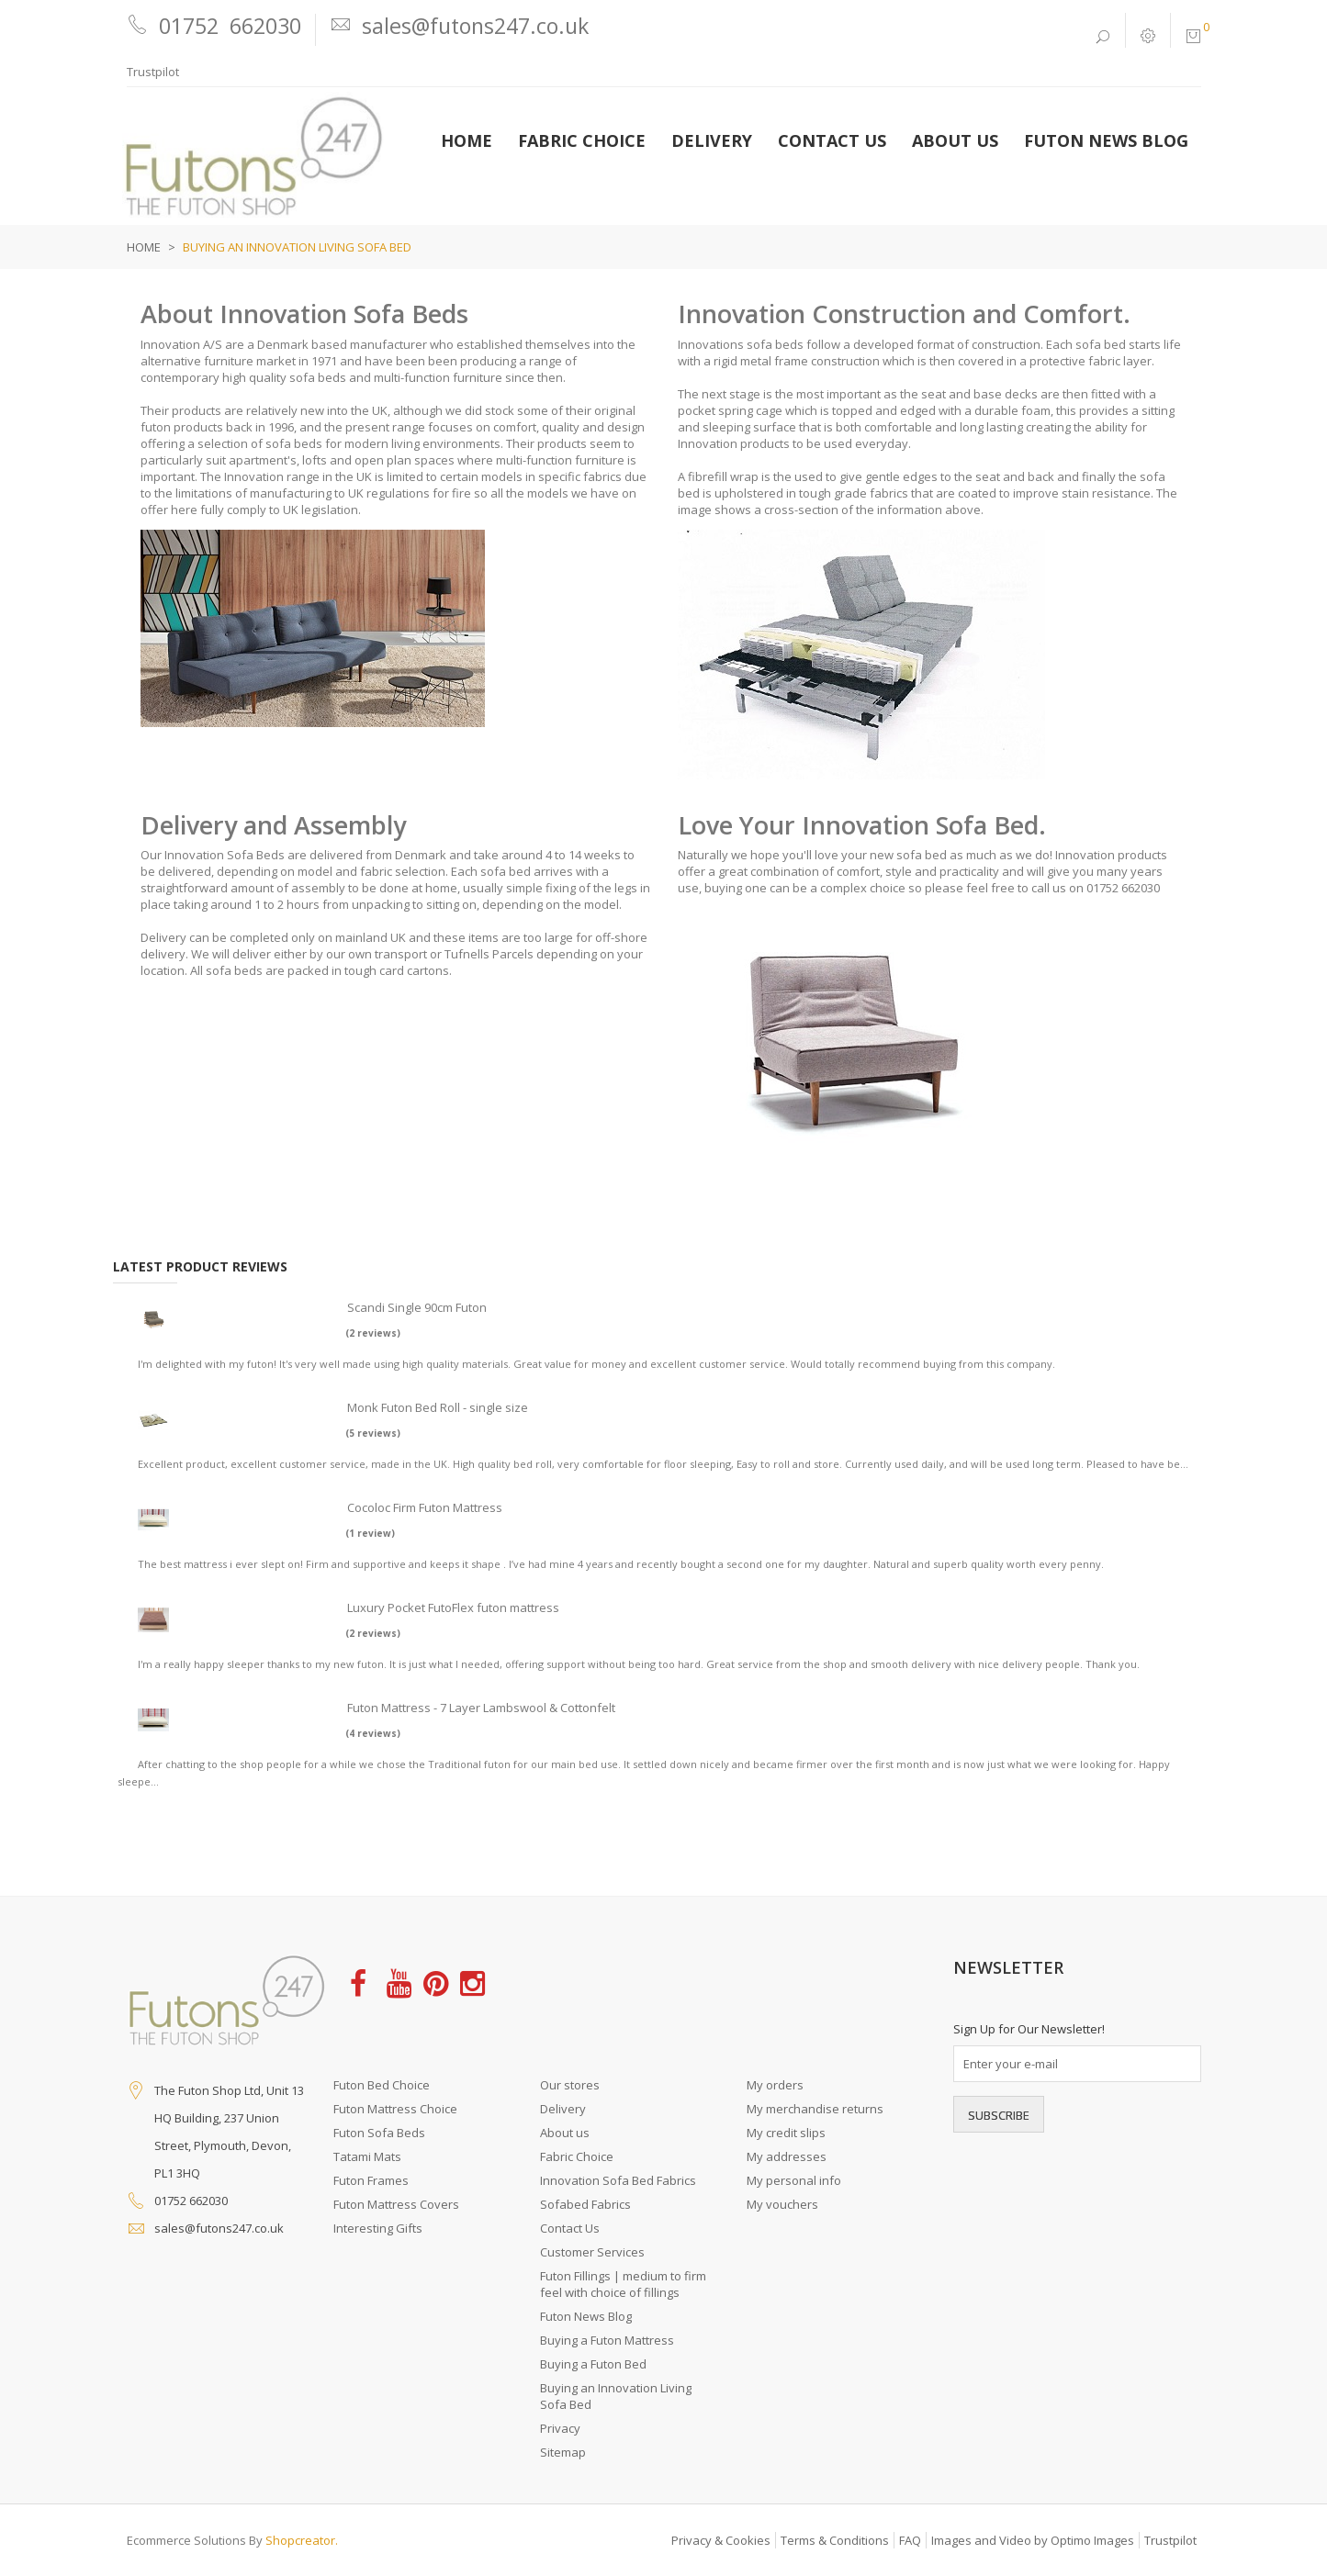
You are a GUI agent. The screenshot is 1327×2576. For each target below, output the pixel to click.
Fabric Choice (576, 2156)
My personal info (794, 2180)
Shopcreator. (301, 2540)
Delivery (563, 2108)
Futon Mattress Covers (396, 2204)
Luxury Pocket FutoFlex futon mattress (453, 1607)
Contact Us (570, 2228)
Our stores (570, 2085)
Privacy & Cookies (720, 2540)
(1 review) (370, 1533)
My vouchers (782, 2204)
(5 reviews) (372, 1433)
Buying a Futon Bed (593, 2364)
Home (144, 247)
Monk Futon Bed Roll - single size (437, 1407)
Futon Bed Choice (381, 2085)
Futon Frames (371, 2180)
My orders (775, 2085)
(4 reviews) (372, 1733)
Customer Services (592, 2252)
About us (565, 2132)
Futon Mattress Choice (395, 2108)
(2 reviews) (372, 1333)
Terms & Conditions (835, 2540)
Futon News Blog (586, 2316)
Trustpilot (153, 71)
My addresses (787, 2156)
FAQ (910, 2540)
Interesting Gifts (377, 2228)
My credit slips (786, 2132)
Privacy (560, 2428)
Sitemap (563, 2452)
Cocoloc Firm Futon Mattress (424, 1507)
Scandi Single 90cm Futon (417, 1307)
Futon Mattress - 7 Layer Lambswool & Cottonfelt (481, 1707)
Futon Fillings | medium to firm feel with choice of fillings (623, 2284)
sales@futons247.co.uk (219, 2228)
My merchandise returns (815, 2108)
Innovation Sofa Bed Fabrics (618, 2180)
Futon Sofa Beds (379, 2132)
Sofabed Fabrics (585, 2204)
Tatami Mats (367, 2156)
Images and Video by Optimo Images (1032, 2540)
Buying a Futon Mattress (607, 2340)
